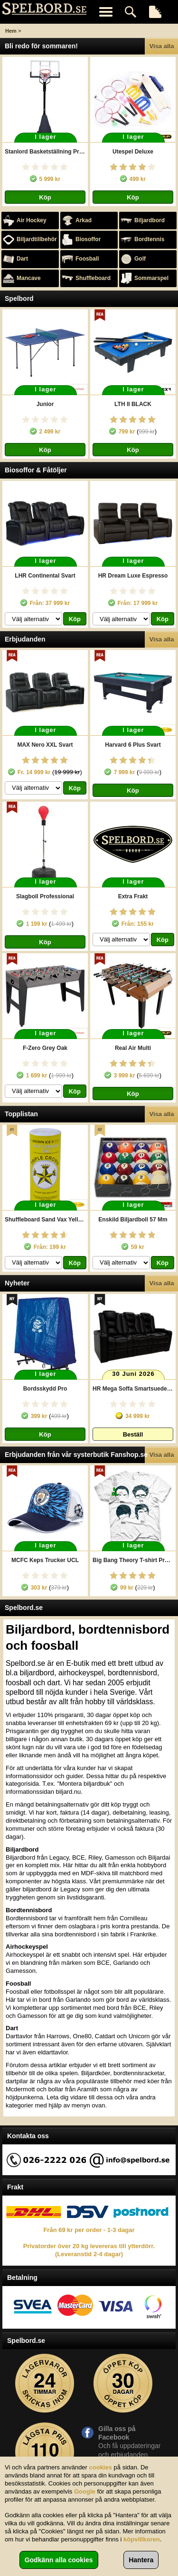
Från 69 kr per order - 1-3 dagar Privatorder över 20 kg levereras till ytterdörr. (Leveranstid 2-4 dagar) (89, 2242)
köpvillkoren (141, 2539)
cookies (100, 2467)
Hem (11, 31)
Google (84, 2491)
